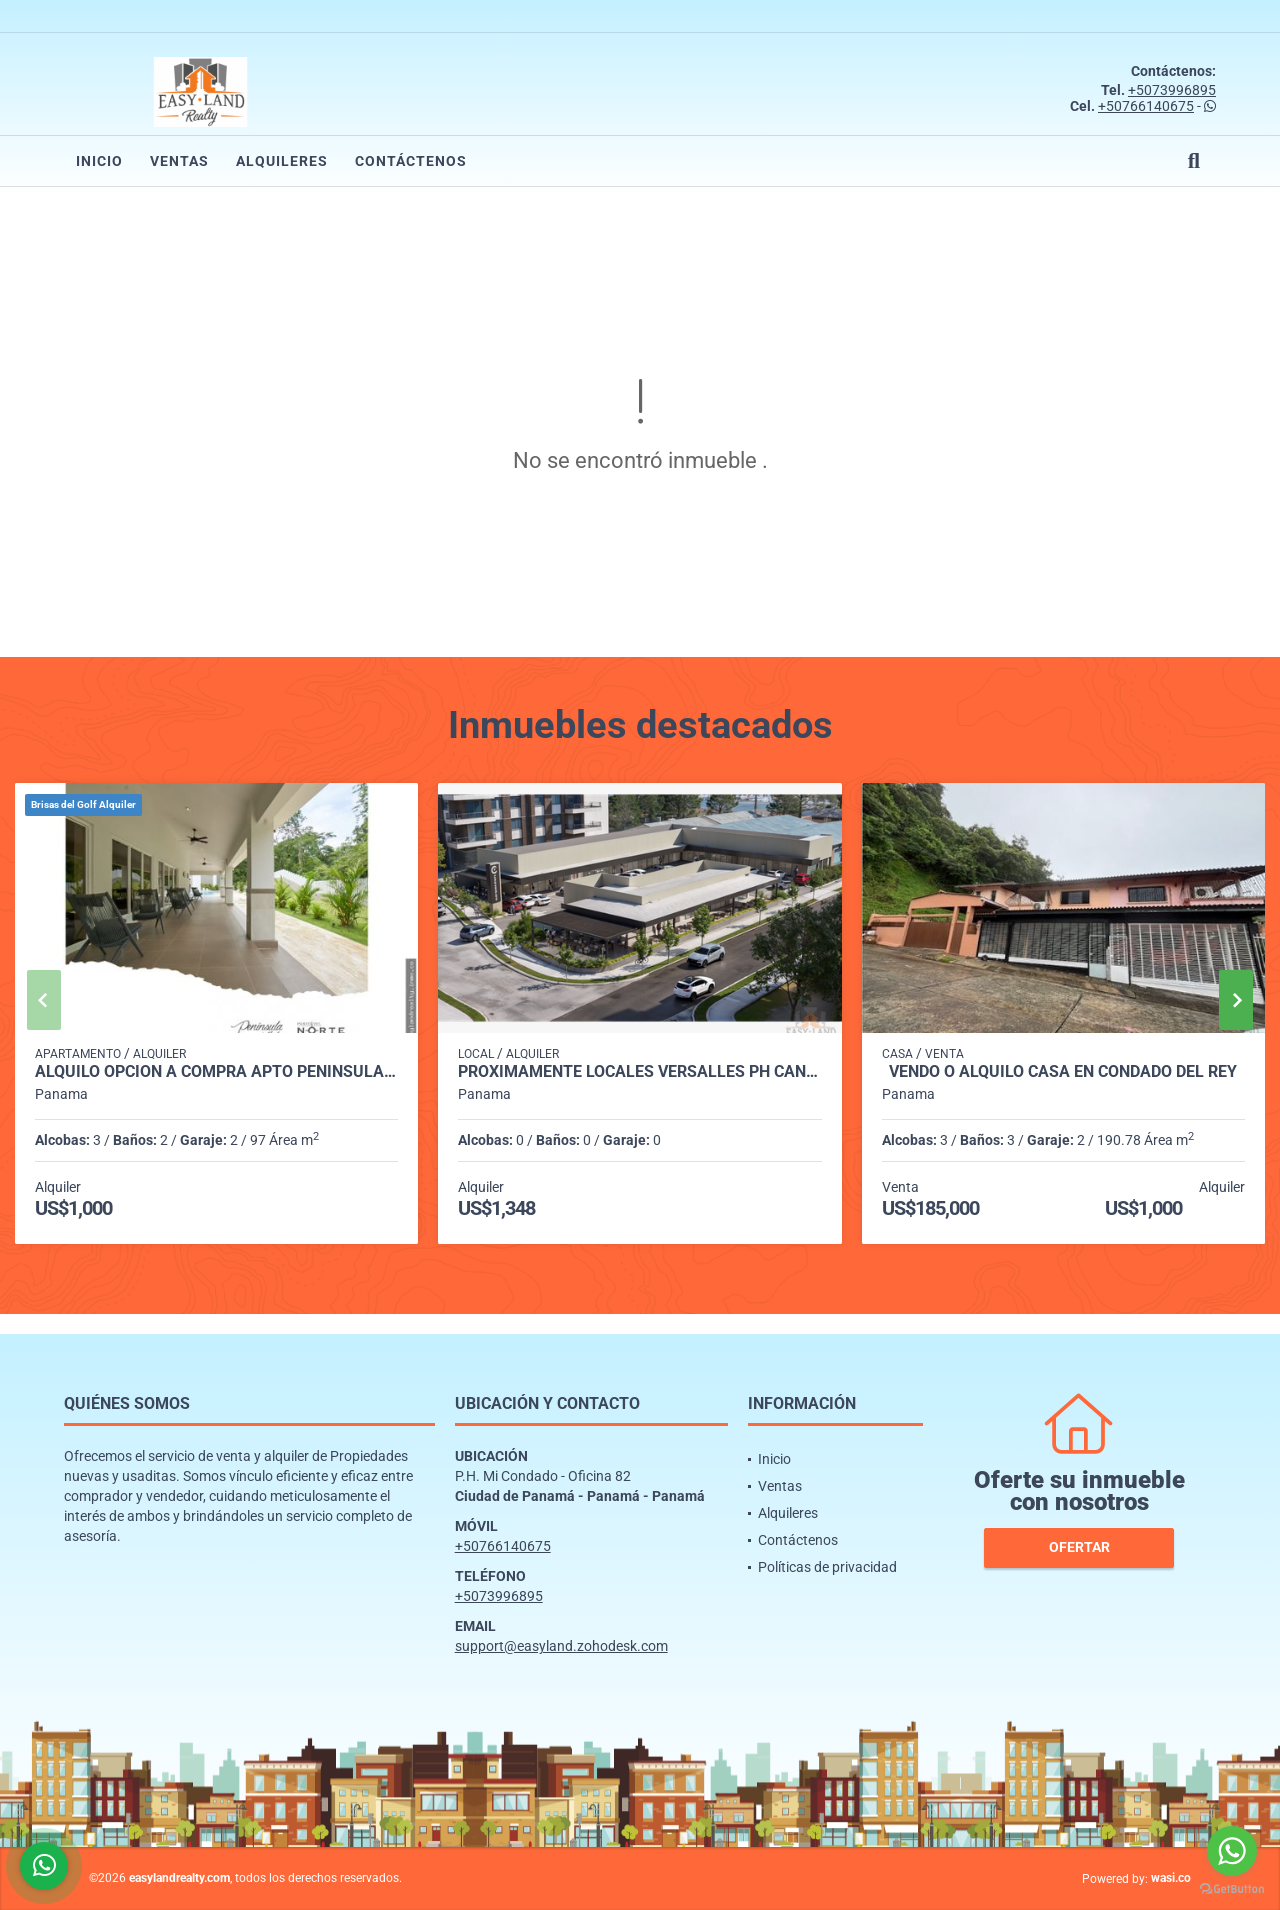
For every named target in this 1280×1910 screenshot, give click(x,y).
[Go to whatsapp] (1232, 1851)
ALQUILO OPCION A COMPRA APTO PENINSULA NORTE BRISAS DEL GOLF (216, 1072)
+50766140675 (1146, 106)
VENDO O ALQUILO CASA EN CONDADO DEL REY (1063, 1072)
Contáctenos (411, 161)
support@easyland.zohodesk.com (561, 1646)
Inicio (99, 161)
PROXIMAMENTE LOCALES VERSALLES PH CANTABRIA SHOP (639, 1072)
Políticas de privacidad (827, 1567)
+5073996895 (1172, 90)
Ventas (179, 161)
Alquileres (282, 161)
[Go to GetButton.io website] (1232, 1889)
